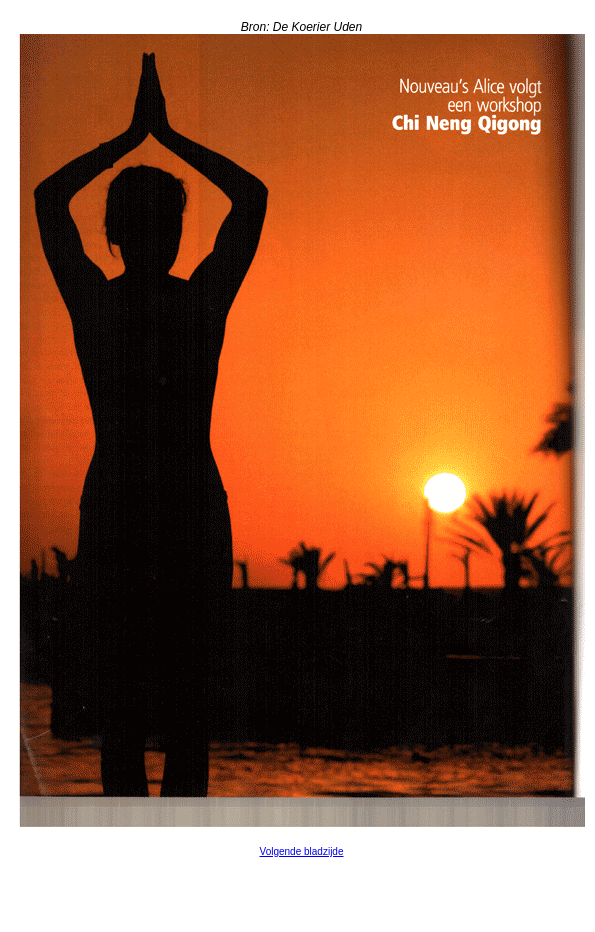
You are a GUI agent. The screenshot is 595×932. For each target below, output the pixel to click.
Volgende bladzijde (302, 851)
